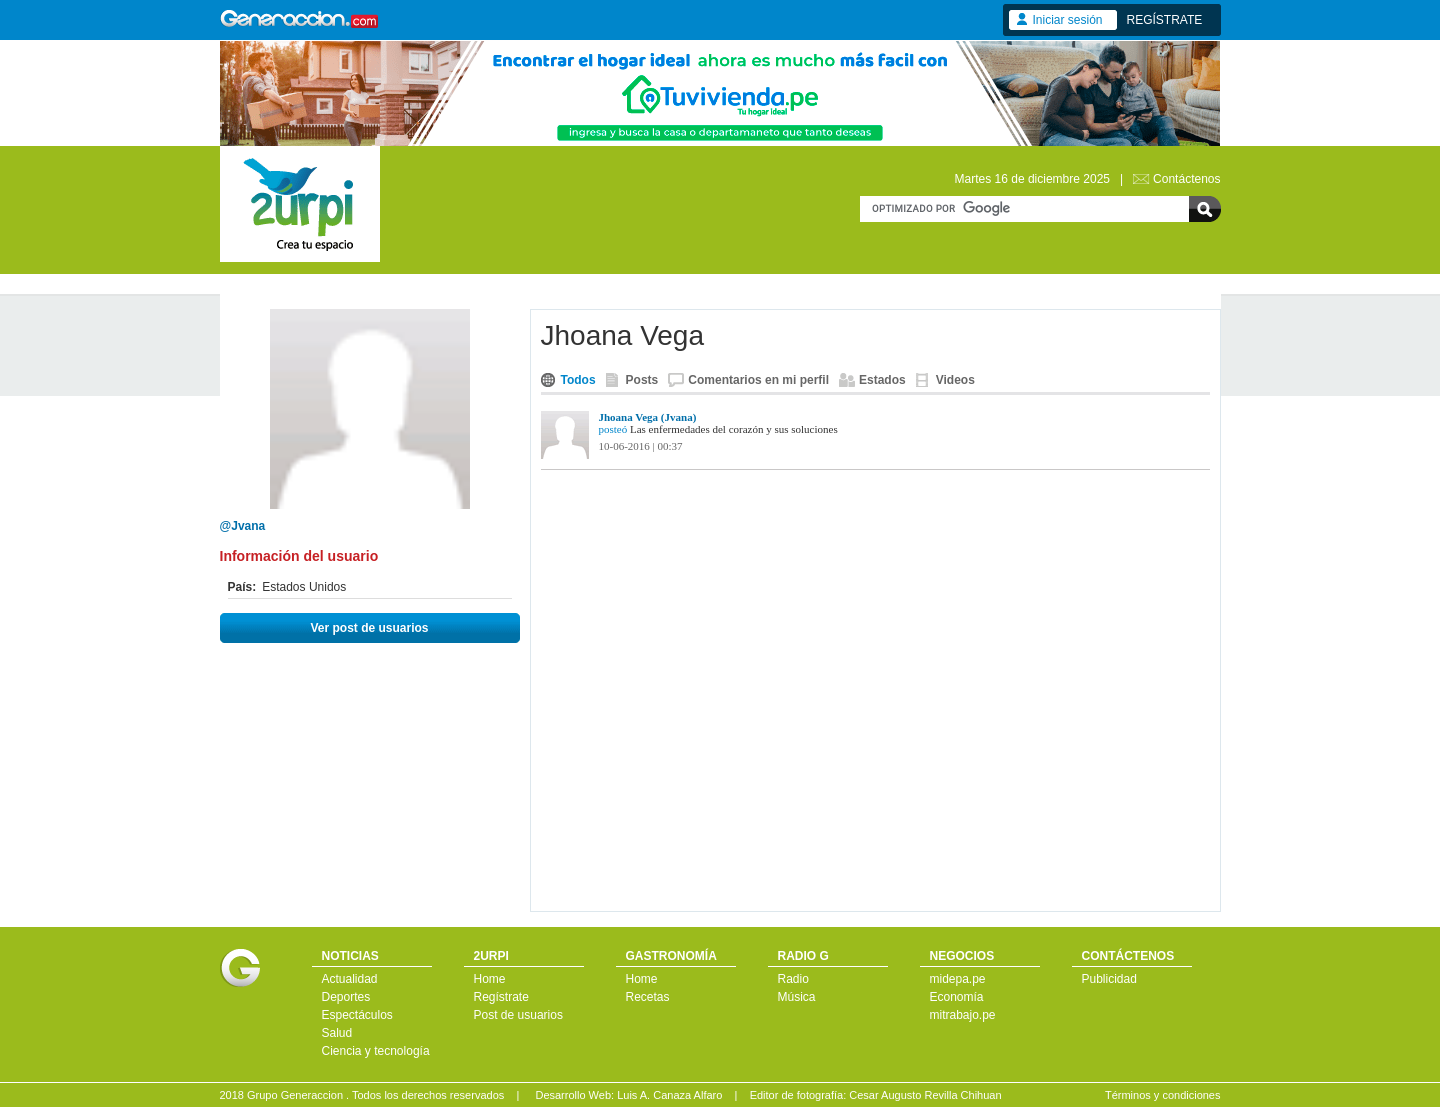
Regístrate (501, 997)
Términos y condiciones (1163, 1095)
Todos (578, 380)
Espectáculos (357, 1015)
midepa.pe (958, 979)
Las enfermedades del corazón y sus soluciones (734, 429)
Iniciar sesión (1068, 20)
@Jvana (243, 526)
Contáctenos (1186, 179)
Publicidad (1109, 979)
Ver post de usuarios (369, 628)
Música (797, 997)
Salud (337, 1033)
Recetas (648, 997)
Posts (642, 380)
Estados (882, 380)
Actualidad (350, 979)
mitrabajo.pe (963, 1015)
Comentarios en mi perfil (758, 380)
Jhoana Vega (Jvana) (648, 417)
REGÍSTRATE (1165, 20)
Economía (957, 997)
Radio (793, 979)
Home (490, 979)
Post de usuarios (518, 1015)
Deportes (346, 997)
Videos (955, 380)
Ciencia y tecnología (376, 1051)
